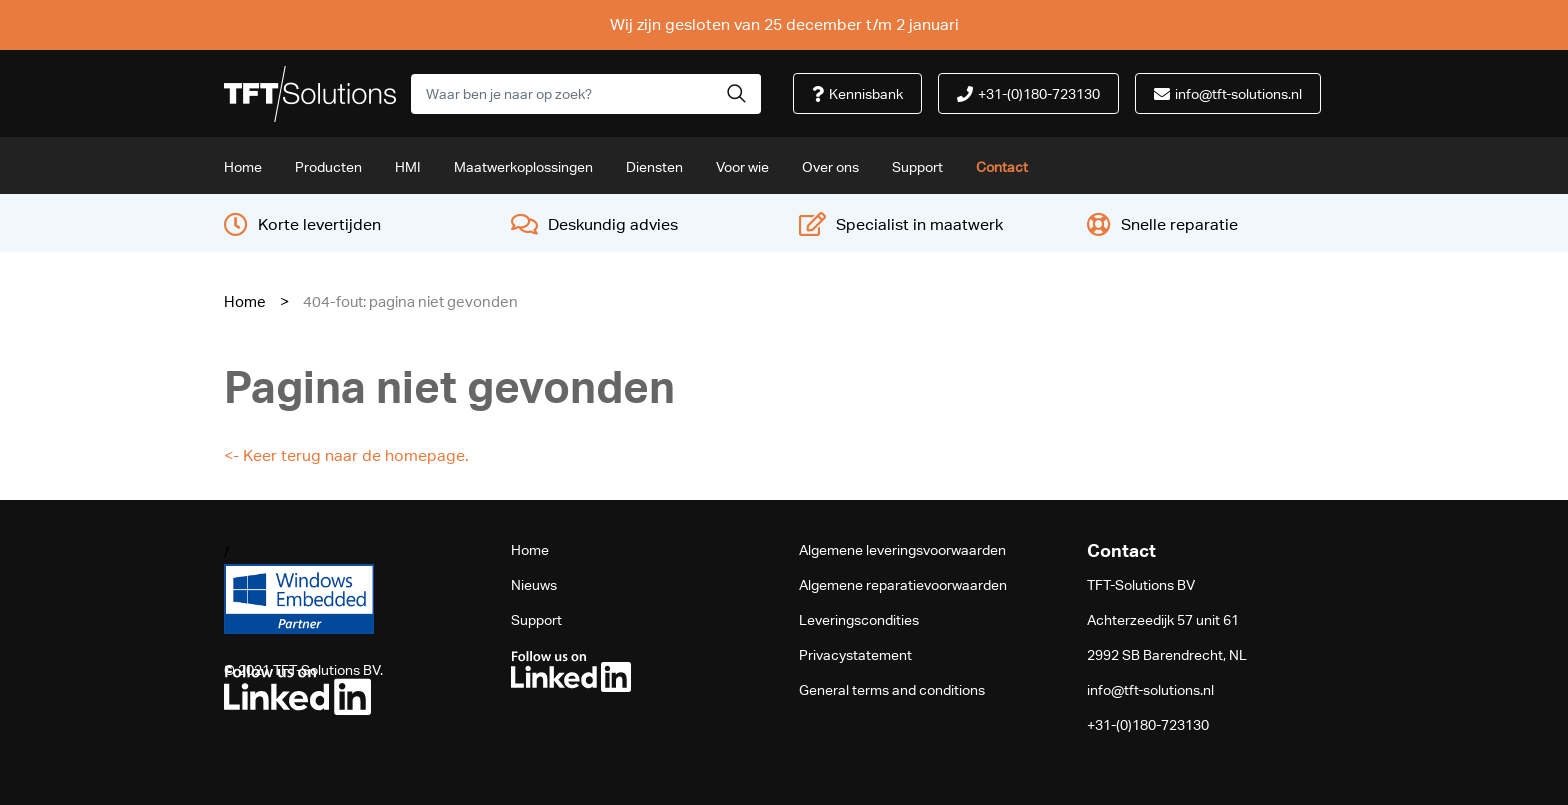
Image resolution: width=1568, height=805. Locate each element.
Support (917, 167)
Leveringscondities (859, 620)
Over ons (830, 167)
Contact (1002, 167)
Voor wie (742, 167)
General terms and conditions (892, 690)
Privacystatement (855, 655)
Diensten (654, 167)
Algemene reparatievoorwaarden (903, 585)
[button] (736, 93)
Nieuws (534, 585)
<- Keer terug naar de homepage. (346, 455)
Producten (328, 167)
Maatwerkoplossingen (523, 167)
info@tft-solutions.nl (1150, 690)
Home (243, 167)
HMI (408, 167)
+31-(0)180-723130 (1148, 725)
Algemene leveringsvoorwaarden (902, 550)
